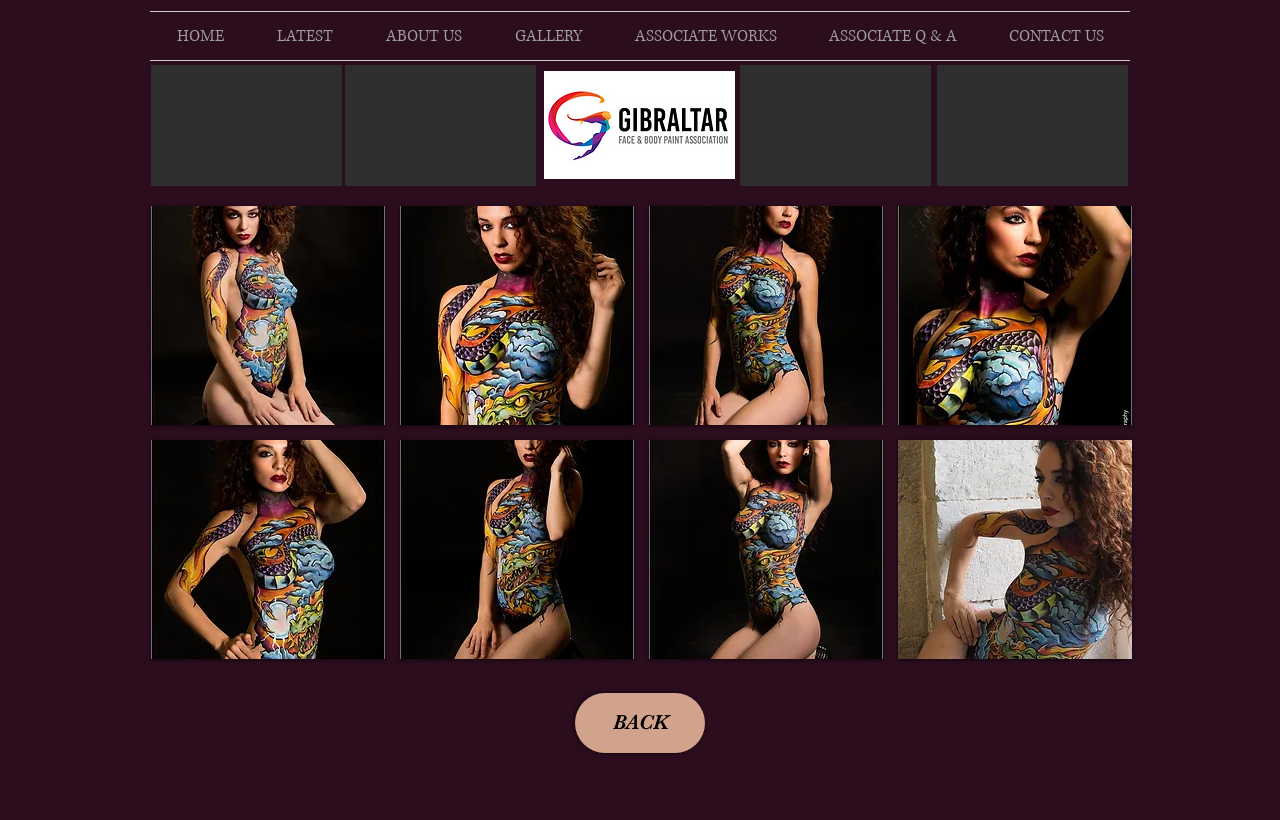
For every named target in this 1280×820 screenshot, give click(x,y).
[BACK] (640, 723)
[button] (268, 315)
